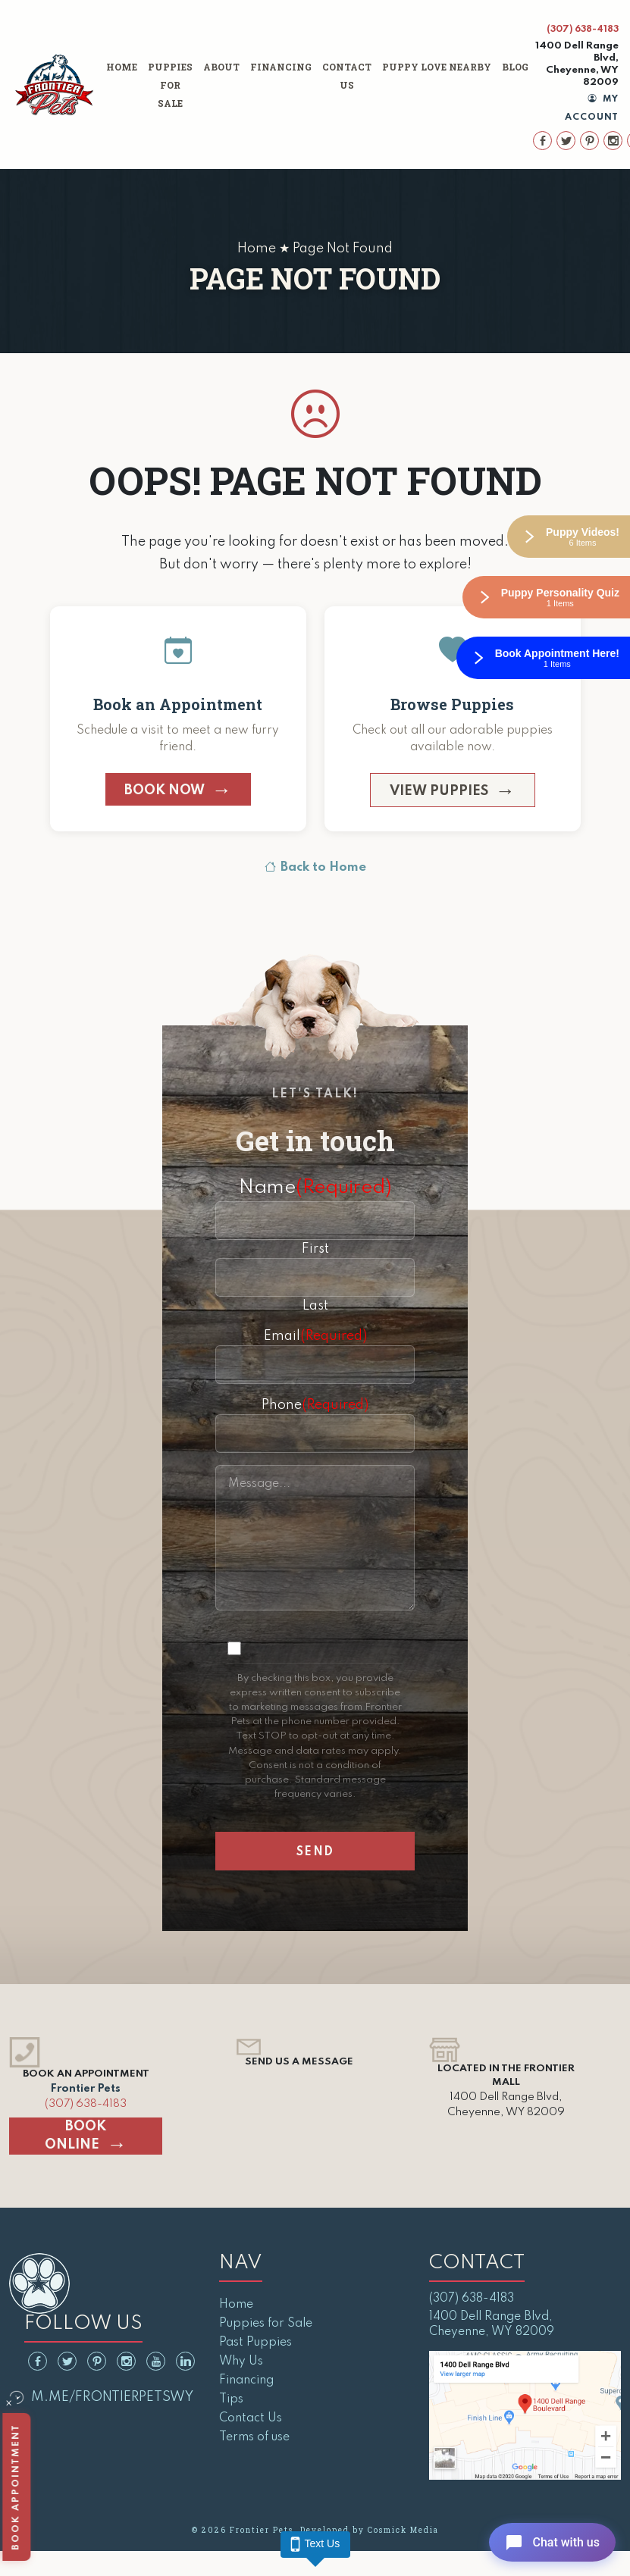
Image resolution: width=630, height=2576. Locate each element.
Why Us (241, 2361)
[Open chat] (549, 2541)
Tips (231, 2399)
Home (121, 67)
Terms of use (254, 2437)
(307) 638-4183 (583, 29)
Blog (515, 67)
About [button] (221, 67)
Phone (315, 1405)
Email (315, 1336)
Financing (281, 67)
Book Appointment (16, 2487)
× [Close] (8, 2405)
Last (315, 1306)
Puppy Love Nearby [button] (436, 67)
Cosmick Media (403, 2530)
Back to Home (315, 867)
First (315, 1249)
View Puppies (439, 791)
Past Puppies (255, 2343)
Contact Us (346, 76)
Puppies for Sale (170, 85)
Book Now (164, 790)
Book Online (75, 2136)
